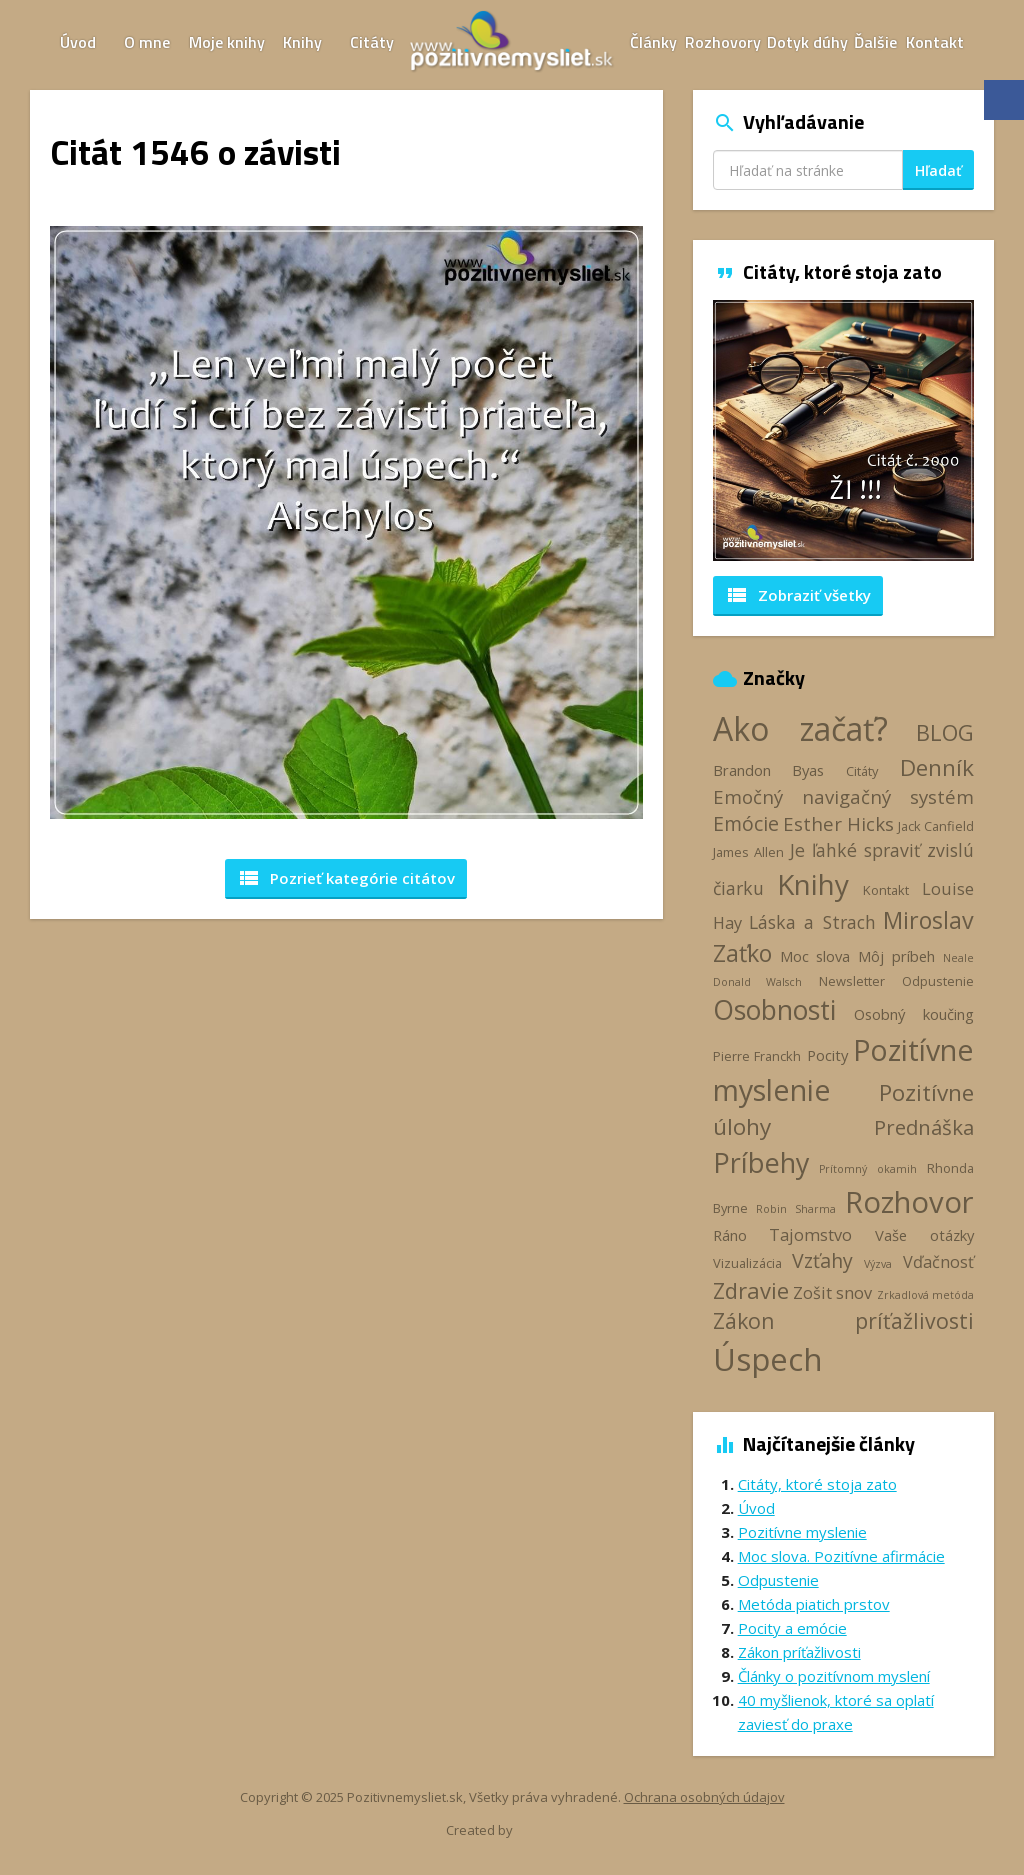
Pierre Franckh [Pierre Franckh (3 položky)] (757, 1056)
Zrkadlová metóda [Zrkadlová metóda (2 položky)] (925, 1295)
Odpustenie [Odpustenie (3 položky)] (938, 981)
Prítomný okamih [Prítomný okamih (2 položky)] (867, 1169)
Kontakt (935, 42)
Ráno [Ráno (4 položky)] (730, 1235)
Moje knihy (227, 42)
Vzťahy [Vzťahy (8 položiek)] (822, 1260)
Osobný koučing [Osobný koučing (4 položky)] (914, 1014)
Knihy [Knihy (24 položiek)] (813, 884)
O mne (147, 42)
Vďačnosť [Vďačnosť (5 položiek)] (938, 1262)
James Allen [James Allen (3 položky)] (748, 852)
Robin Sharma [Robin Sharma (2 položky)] (796, 1209)
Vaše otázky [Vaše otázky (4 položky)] (924, 1235)
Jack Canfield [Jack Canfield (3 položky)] (936, 826)
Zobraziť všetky (798, 595)
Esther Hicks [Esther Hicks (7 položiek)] (838, 823)
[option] (843, 430)
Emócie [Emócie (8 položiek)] (746, 823)
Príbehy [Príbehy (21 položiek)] (761, 1162)
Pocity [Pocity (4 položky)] (827, 1055)
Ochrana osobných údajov (704, 1797)
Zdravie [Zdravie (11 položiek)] (751, 1290)
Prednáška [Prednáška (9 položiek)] (924, 1127)
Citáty (372, 42)
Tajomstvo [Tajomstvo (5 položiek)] (810, 1235)
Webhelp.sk (550, 1830)
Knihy (302, 42)
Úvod (78, 42)
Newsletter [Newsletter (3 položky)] (852, 981)
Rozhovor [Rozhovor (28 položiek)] (909, 1202)
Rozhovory (723, 42)
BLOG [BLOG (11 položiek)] (945, 732)
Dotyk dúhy (807, 42)
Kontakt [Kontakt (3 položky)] (886, 890)
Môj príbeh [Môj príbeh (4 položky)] (896, 956)
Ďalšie (875, 42)
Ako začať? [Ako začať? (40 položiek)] (801, 728)
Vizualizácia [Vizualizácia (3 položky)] (747, 1263)
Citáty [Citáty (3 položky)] (862, 771)
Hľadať (938, 170)
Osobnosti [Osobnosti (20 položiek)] (774, 1010)
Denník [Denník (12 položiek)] (937, 767)
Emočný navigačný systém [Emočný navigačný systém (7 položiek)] (843, 796)
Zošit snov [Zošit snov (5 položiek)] (832, 1293)
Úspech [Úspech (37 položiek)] (768, 1358)
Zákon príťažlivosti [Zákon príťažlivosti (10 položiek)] (843, 1320)
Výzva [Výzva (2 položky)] (878, 1264)
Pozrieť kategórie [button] (346, 878)
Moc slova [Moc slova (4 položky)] (815, 956)
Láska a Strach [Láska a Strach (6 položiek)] (812, 922)
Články (653, 42)
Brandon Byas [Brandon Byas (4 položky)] (769, 770)
